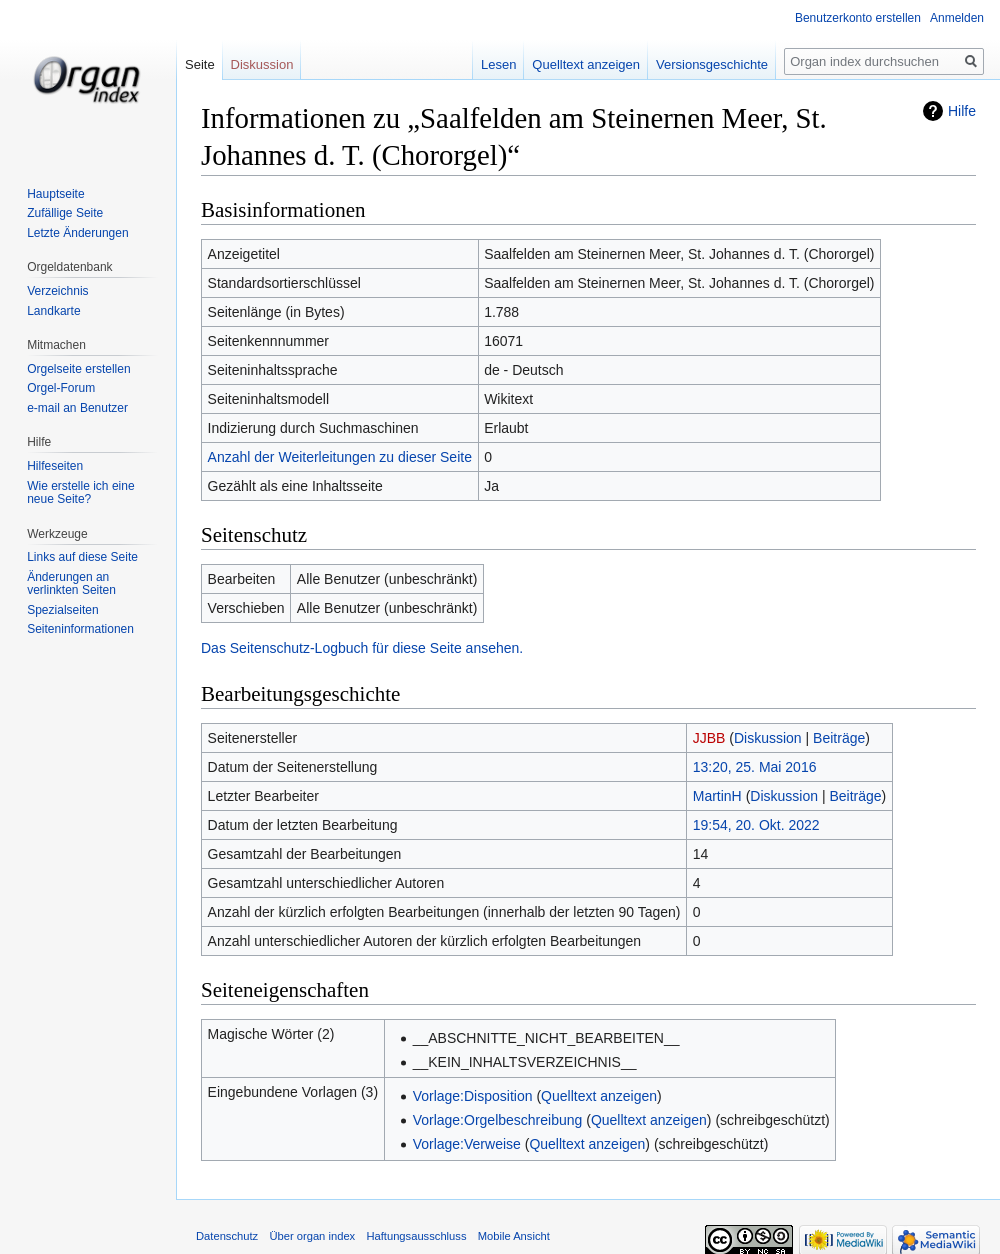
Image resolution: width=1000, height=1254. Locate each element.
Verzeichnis (57, 291)
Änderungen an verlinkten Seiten (71, 584)
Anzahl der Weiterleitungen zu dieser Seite (340, 457)
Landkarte (53, 311)
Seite (200, 64)
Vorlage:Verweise (467, 1144)
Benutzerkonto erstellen (858, 18)
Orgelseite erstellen (78, 369)
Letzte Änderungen (77, 233)
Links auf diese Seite (82, 557)
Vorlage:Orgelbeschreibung (498, 1120)
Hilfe (962, 111)
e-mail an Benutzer (77, 408)
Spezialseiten (62, 610)
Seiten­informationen (80, 629)
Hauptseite (55, 194)
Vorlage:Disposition (473, 1096)
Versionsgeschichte (714, 64)
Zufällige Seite (65, 213)
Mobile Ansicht (514, 1236)
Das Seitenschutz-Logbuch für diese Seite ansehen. (362, 648)
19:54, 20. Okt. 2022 (756, 825)
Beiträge (839, 738)
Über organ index (312, 1236)
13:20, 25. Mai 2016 (755, 767)
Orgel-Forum (61, 388)
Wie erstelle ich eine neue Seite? (80, 493)
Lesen (500, 64)
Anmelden (957, 18)
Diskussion (768, 738)
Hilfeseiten (55, 466)
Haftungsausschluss (416, 1236)
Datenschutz (227, 1236)
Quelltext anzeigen (599, 1096)
